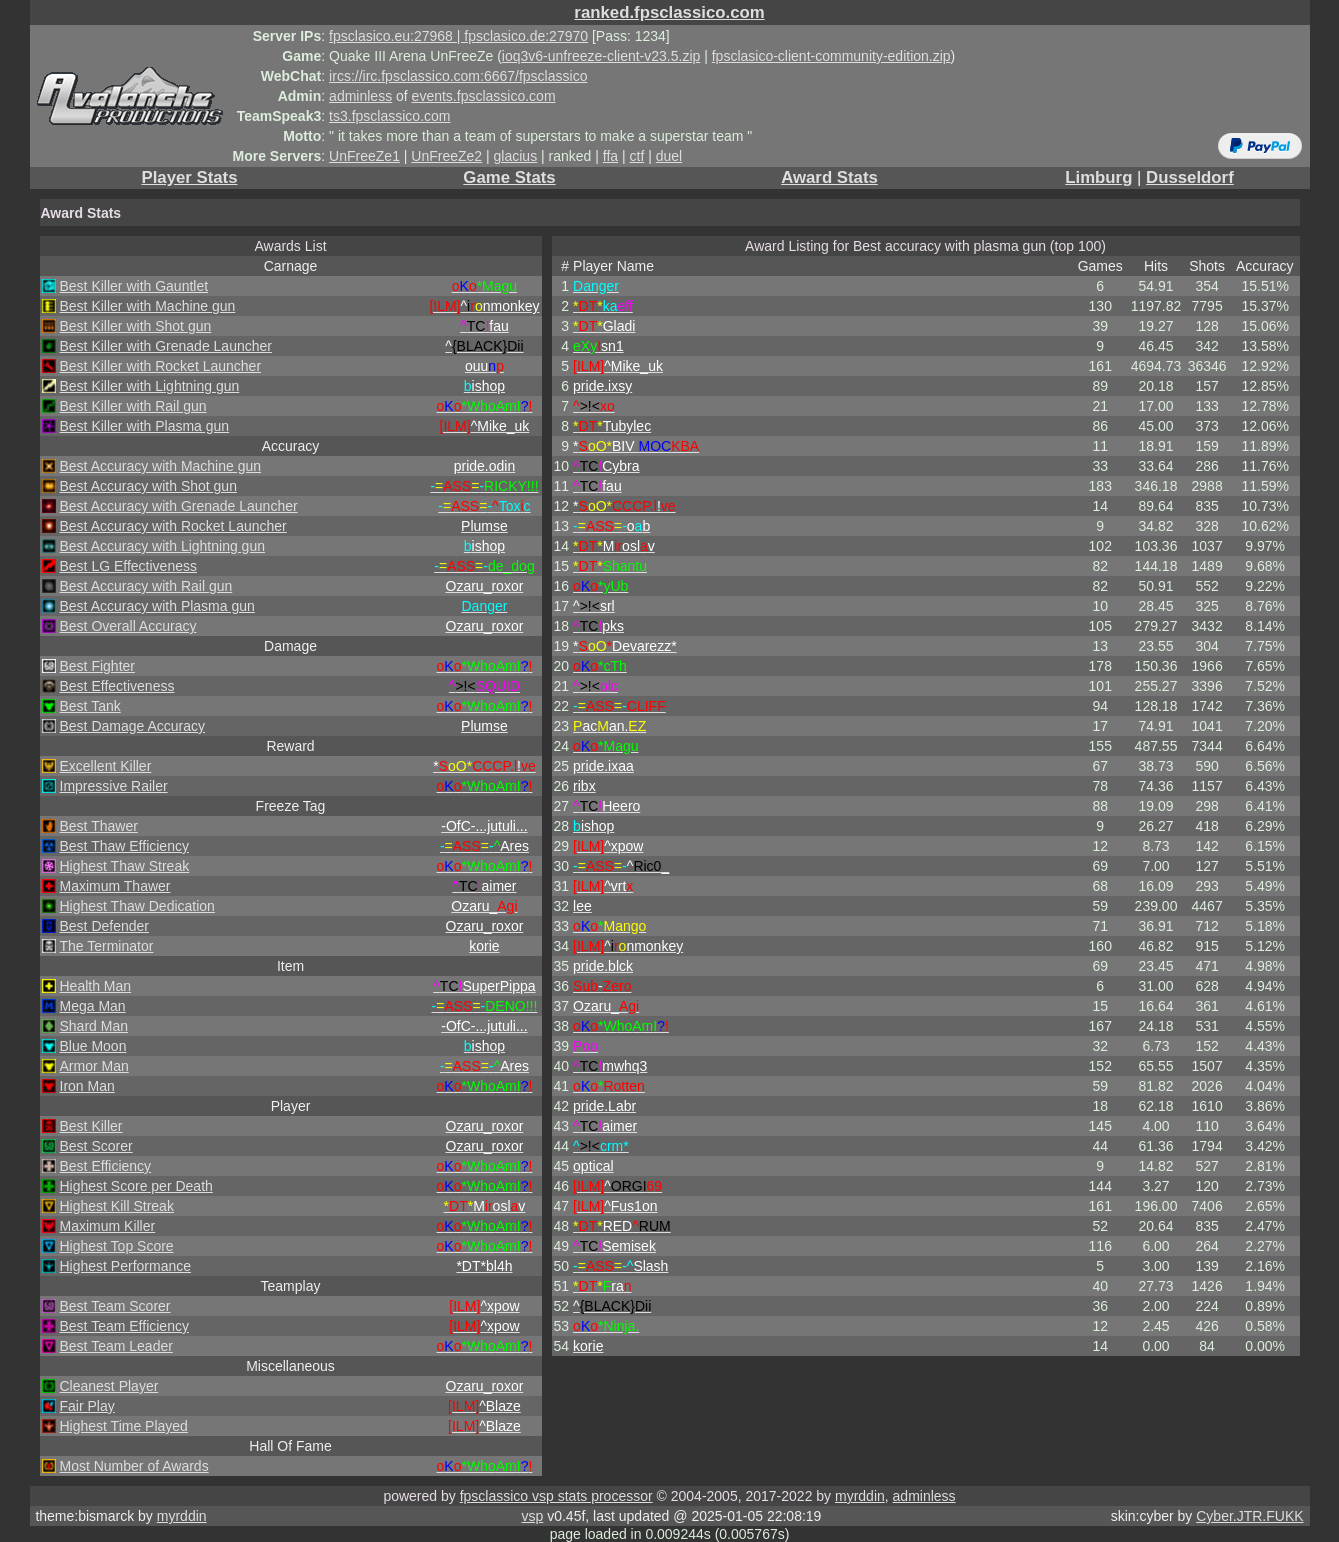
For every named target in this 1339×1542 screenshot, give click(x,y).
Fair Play (87, 1406)
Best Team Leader (116, 1346)
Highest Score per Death (136, 1186)
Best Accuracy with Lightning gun (162, 546)
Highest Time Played (124, 1426)
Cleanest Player (109, 1386)
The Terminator (107, 946)
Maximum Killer (108, 1226)
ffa (610, 156)
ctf (637, 156)
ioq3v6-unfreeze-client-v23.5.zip (601, 56)
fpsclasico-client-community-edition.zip (831, 56)
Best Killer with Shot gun (136, 326)
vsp (533, 1516)
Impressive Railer (114, 786)
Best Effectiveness (117, 686)
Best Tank (90, 706)
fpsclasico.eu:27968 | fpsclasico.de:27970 (458, 36)
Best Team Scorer (115, 1306)
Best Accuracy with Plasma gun (157, 606)
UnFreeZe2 (446, 156)
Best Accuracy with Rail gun (146, 586)
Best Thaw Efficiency (124, 846)
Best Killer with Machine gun (148, 306)
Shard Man (94, 1026)
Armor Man (94, 1066)
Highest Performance (126, 1266)
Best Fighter (97, 666)
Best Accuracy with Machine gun (161, 466)
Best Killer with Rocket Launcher (161, 366)
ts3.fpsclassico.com (389, 116)
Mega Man (93, 1006)
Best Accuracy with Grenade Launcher (179, 506)
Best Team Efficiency (124, 1326)
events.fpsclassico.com (484, 96)
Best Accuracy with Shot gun (148, 486)
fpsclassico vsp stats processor (556, 1496)
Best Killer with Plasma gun (145, 426)
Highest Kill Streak (117, 1206)
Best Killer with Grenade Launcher (166, 346)
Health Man (96, 986)
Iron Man (87, 1086)
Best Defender (105, 926)
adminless (360, 96)
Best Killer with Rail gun (133, 406)
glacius (516, 156)
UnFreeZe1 (364, 156)
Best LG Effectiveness (128, 566)
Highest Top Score (117, 1246)
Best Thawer (99, 826)
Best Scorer (96, 1146)
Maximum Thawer (115, 886)
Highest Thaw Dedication (137, 906)
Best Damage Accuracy (133, 726)
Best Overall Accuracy (128, 626)
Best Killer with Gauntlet (134, 286)
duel (669, 156)
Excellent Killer (106, 766)
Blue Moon (93, 1046)
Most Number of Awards (134, 1466)
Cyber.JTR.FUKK (1249, 1516)
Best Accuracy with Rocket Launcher (173, 526)
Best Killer (91, 1126)
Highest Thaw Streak (125, 866)
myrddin (860, 1496)
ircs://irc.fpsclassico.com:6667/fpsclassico (458, 76)
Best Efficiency (106, 1166)
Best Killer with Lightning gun (150, 386)
